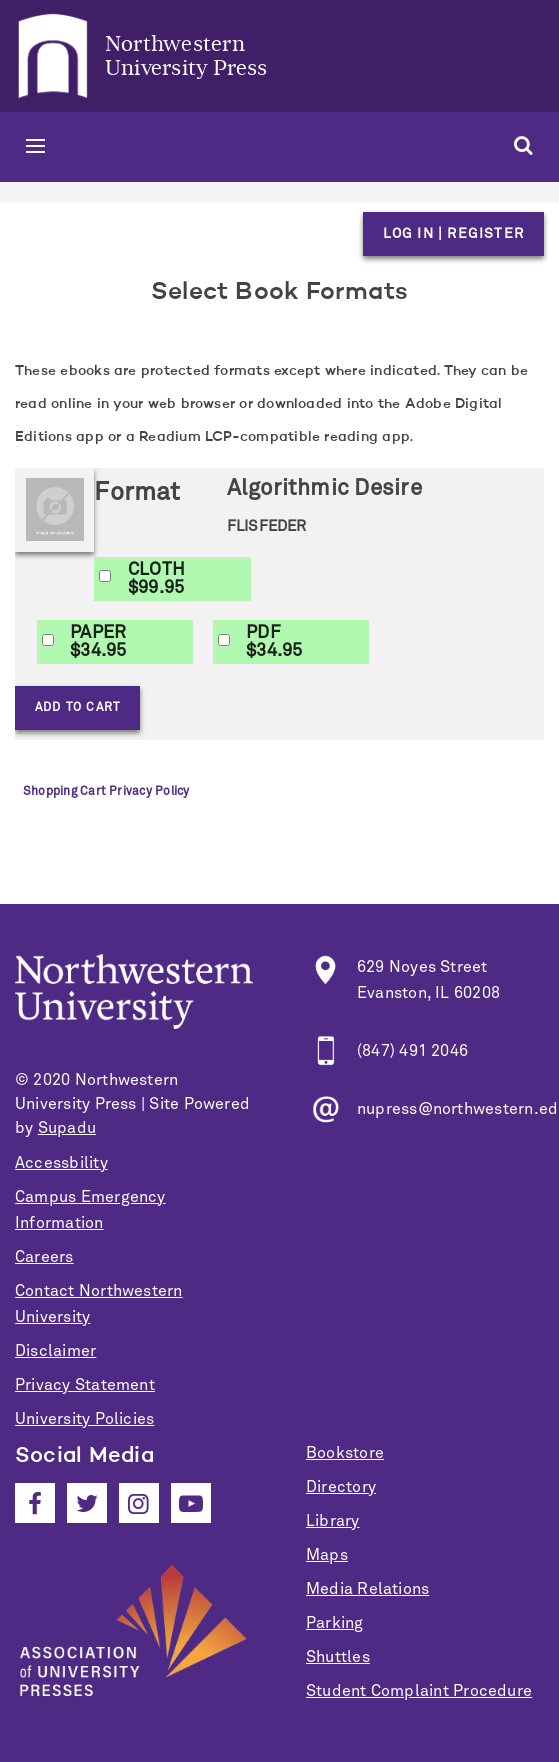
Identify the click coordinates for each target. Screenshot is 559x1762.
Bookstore (345, 1453)
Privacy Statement (85, 1385)
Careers (44, 1257)
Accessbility (61, 1163)
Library (333, 1521)
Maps (327, 1555)
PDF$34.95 (274, 642)
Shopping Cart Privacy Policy (106, 792)
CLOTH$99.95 (156, 579)
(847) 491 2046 (412, 1051)
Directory (341, 1487)
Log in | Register (453, 234)
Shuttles (338, 1657)
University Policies (84, 1419)
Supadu (67, 1128)
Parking (335, 1623)
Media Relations (367, 1589)
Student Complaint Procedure (419, 1691)
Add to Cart (77, 708)
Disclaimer (55, 1351)
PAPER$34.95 (98, 642)
